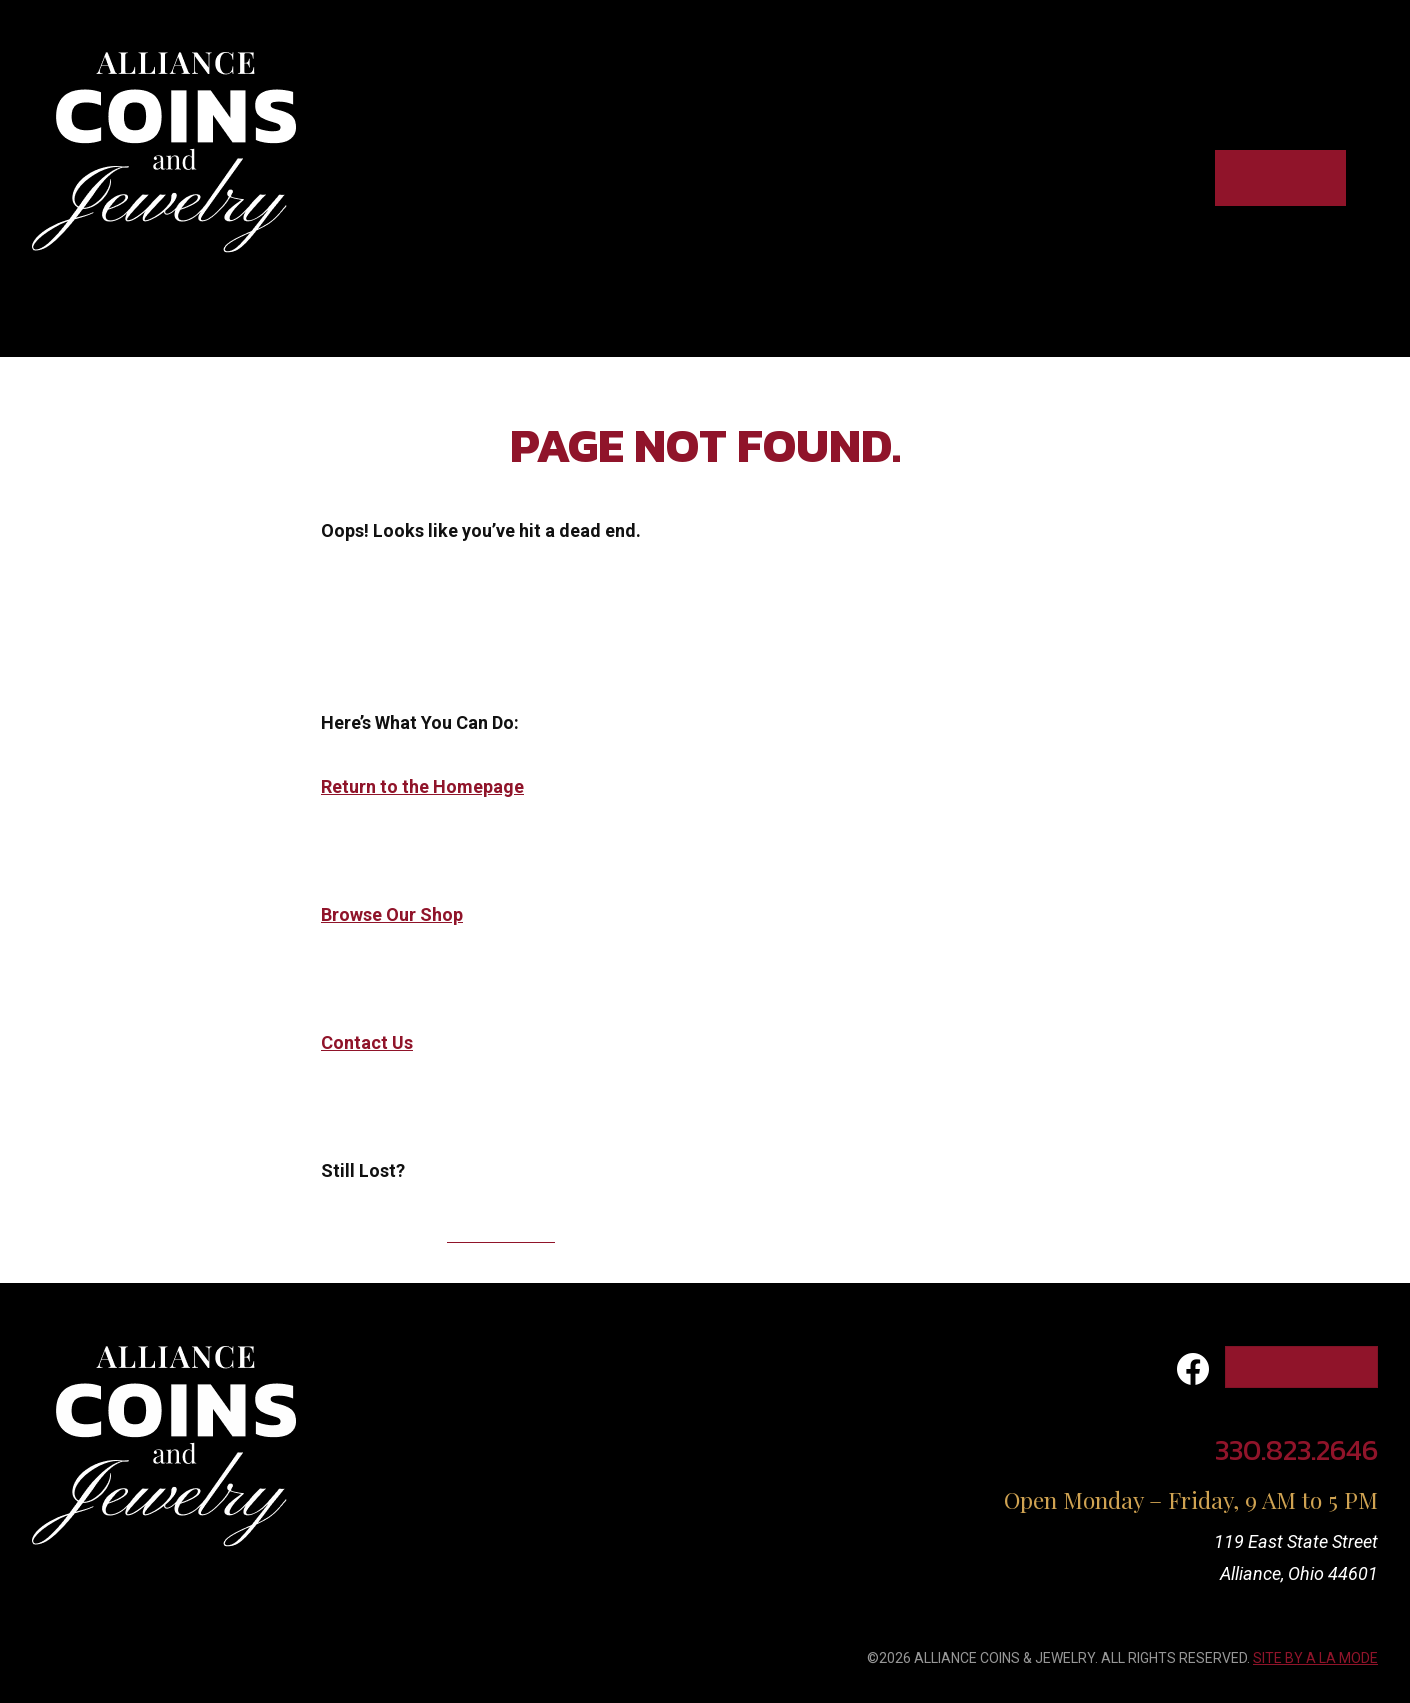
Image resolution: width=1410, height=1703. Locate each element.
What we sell (920, 177)
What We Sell (595, 1405)
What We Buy (592, 1361)
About (1042, 177)
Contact (1142, 177)
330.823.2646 (501, 1234)
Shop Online (1280, 177)
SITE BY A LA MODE (1315, 1658)
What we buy (768, 177)
